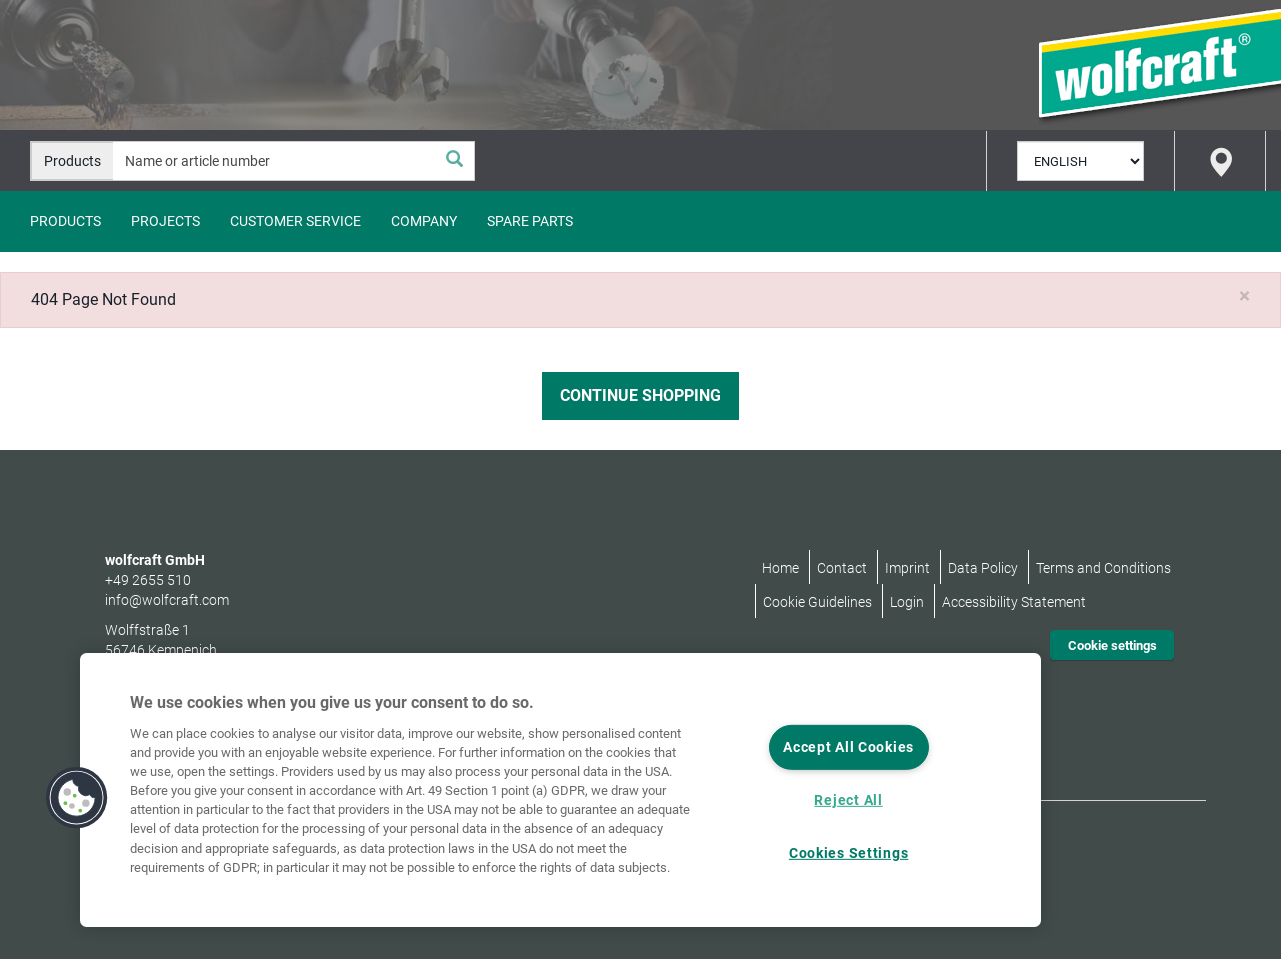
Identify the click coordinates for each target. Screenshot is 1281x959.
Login (907, 602)
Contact (842, 568)
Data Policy (983, 568)
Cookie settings (1112, 645)
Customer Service (295, 221)
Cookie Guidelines (817, 602)
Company (424, 221)
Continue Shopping (640, 395)
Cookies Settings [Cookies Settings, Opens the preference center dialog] (849, 853)
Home (780, 568)
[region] (560, 790)
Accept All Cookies (848, 747)
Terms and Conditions (1103, 568)
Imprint (907, 568)
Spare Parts (530, 221)
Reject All (848, 800)
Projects (165, 221)
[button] (77, 798)
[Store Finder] (1220, 161)
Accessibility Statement (1014, 602)
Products (65, 221)
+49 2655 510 (148, 580)
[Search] (454, 161)
